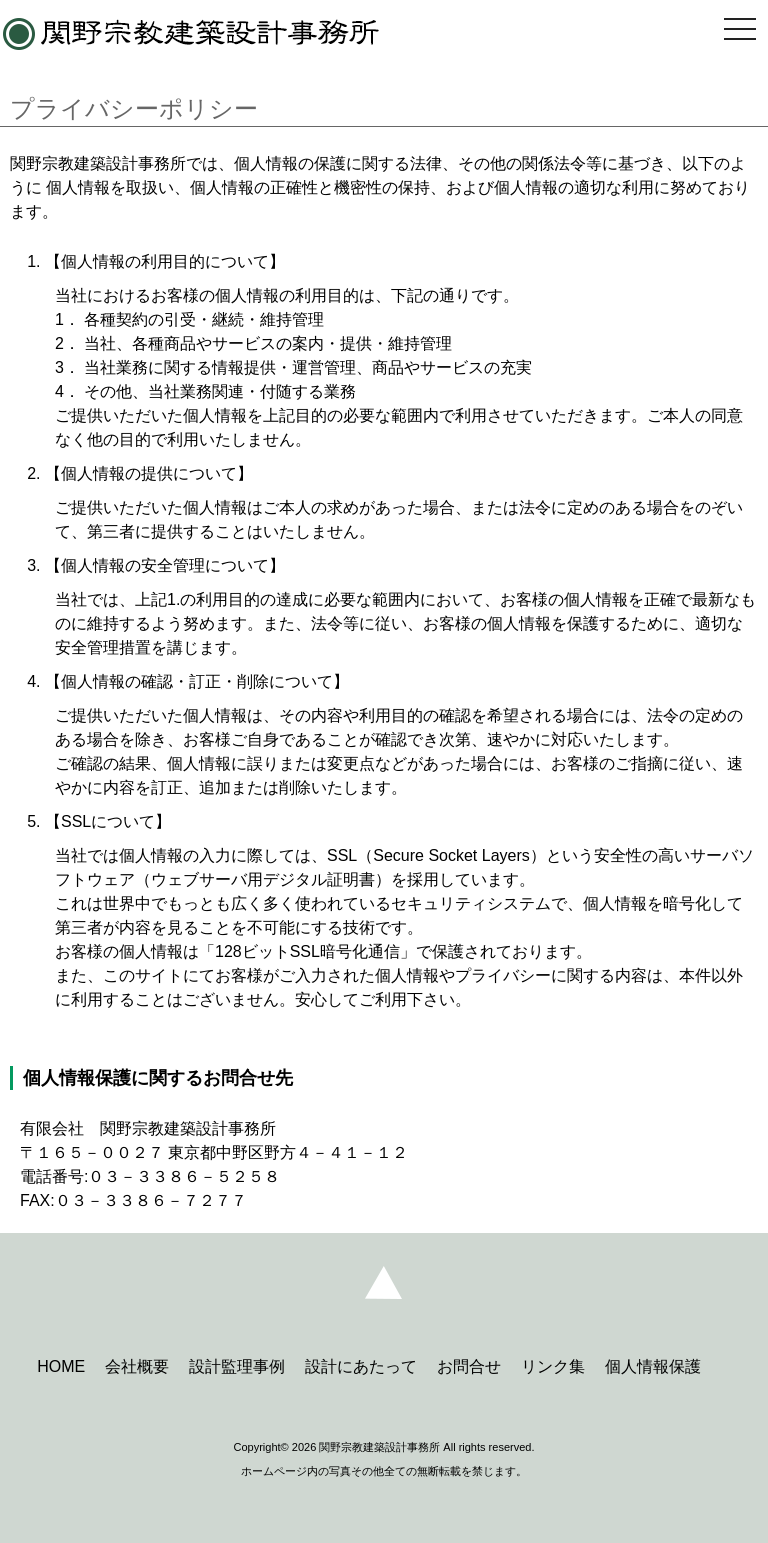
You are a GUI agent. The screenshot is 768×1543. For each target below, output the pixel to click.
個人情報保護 (653, 1366)
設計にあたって (361, 1366)
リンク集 (553, 1366)
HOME (61, 1366)
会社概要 (137, 1366)
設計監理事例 (237, 1366)
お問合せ (469, 1366)
